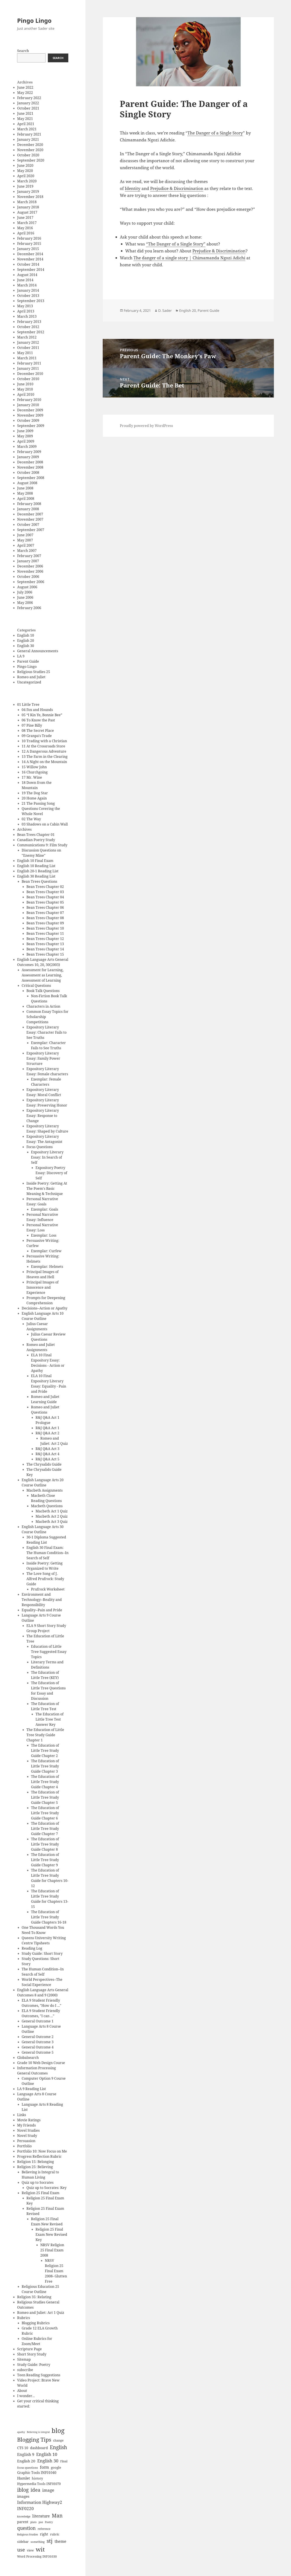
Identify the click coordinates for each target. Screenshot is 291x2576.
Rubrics (23, 2317)
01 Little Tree (28, 704)
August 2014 (27, 274)
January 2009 (28, 456)
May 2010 (25, 389)
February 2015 (29, 243)
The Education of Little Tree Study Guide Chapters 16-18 (48, 1917)
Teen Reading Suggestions (38, 2375)
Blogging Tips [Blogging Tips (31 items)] (34, 2439)
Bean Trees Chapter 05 (45, 902)
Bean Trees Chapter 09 (45, 923)
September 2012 (30, 332)
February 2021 (29, 134)
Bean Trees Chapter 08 (45, 917)
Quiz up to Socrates (38, 2182)
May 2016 (25, 228)
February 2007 (29, 555)
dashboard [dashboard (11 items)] (39, 2447)
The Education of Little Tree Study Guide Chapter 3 (45, 1766)
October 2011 (28, 347)
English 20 (25, 640)
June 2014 (25, 280)
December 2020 (30, 144)
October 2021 (28, 108)
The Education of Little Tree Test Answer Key (49, 1719)
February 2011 (29, 363)
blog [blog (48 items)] (58, 2430)
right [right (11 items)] (44, 2534)
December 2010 (30, 373)
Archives (24, 829)
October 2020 (28, 155)
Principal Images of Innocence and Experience (42, 1287)
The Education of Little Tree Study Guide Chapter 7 (45, 1828)
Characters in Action (43, 1006)
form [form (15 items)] (44, 2467)
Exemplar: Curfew (46, 1251)
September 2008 (30, 477)
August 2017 (27, 212)
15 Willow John (34, 767)
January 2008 (28, 509)
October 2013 (28, 295)
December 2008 (30, 462)
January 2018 (28, 207)
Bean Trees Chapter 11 (45, 933)
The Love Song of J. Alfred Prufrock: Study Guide (45, 1578)
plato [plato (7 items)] (33, 2522)
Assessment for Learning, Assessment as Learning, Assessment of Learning (42, 975)
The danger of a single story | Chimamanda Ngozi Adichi (189, 258)
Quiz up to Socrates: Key (46, 2187)
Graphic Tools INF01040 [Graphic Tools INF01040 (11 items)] (36, 2472)
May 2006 (25, 602)
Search (23, 50)
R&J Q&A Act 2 (47, 1433)
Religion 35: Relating (34, 2297)
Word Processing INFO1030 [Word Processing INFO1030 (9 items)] (37, 2556)
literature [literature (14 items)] (41, 2516)
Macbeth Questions (47, 1506)
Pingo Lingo (34, 20)
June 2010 (25, 384)
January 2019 (28, 191)
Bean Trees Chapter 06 (45, 907)
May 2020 (25, 170)
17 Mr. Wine (32, 777)
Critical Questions (36, 985)
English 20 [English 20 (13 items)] (26, 2460)
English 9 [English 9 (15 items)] (25, 2454)
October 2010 (28, 378)
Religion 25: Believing (35, 2166)
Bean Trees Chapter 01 (36, 834)
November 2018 (30, 196)
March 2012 (27, 337)
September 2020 (30, 160)
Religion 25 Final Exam (40, 2192)
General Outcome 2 (38, 2036)
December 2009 (30, 410)
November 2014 (30, 259)
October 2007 (28, 524)
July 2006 (24, 592)
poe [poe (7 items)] (41, 2522)
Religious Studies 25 (33, 671)
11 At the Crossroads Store (43, 746)
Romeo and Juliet (31, 677)
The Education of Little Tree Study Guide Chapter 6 (45, 1813)
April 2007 (25, 545)
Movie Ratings (29, 2120)
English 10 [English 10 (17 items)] (46, 2454)
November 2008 (30, 467)
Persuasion (26, 2140)
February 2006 (29, 607)
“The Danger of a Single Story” (175, 244)
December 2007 (30, 514)
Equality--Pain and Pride (42, 1610)
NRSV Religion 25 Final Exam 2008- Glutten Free (56, 2271)
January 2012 (28, 342)
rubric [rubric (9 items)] (54, 2534)
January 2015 (28, 248)
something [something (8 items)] (38, 2542)
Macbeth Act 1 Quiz (52, 1511)
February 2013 (29, 321)
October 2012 (28, 326)
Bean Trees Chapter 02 (45, 886)
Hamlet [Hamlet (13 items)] (23, 2478)
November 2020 (30, 149)
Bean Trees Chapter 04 (45, 897)
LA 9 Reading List (31, 2088)
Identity (132, 188)
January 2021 (28, 139)
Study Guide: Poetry (33, 2364)
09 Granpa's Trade (37, 735)
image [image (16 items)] (48, 2490)
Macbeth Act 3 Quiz (52, 1521)
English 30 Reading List (36, 876)
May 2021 (25, 118)
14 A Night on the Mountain (44, 761)
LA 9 (20, 656)
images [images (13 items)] (23, 2496)
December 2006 (30, 566)
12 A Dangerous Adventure (44, 751)
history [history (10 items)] (37, 2478)
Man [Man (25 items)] (57, 2515)
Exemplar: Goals (44, 1209)
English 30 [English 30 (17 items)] (47, 2461)
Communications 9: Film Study (42, 845)
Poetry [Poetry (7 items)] (49, 2522)
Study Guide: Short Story (42, 1953)
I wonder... (26, 2395)
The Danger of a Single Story (215, 133)
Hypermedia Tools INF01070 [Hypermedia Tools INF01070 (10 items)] (39, 2483)
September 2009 (30, 425)
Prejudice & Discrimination (176, 188)
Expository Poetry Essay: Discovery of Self (51, 1172)
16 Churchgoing (35, 772)
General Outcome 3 (38, 2042)
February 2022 (29, 97)
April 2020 (25, 175)
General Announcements (37, 651)
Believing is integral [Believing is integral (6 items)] (38, 2432)
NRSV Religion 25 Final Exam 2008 (52, 2250)
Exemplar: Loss (43, 1235)
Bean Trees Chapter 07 (45, 912)
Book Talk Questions (43, 990)
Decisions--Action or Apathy (44, 1308)
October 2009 (28, 420)
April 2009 (25, 441)
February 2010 (29, 399)
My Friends (26, 2125)
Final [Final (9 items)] (63, 2461)
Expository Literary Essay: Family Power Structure (43, 1058)
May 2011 (25, 352)
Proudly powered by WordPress (146, 425)
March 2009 (27, 446)
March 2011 (27, 358)
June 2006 (25, 597)
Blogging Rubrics (36, 2323)
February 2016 (29, 238)
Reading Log (32, 1948)
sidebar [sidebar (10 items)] (23, 2541)
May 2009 (25, 436)
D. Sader (165, 310)
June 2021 (25, 113)
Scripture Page (29, 2349)
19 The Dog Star (35, 793)
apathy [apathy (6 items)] (21, 2432)
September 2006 (30, 581)
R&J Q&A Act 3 (47, 1448)
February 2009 (29, 451)
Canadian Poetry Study (36, 839)
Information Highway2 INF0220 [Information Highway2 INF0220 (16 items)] (39, 2505)
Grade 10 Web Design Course (41, 2062)
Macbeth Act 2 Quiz (52, 1516)
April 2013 (25, 311)
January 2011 (28, 368)
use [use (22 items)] (21, 2549)
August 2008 (27, 483)
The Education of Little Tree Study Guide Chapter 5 (45, 1797)
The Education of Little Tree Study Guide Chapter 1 (45, 1734)
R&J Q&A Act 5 (47, 1459)
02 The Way (31, 819)
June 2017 (25, 217)
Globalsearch (28, 2057)
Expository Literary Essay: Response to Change (42, 1115)
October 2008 (28, 472)
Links (21, 2114)
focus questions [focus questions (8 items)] (27, 2468)
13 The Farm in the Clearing (45, 756)
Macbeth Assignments (44, 1490)
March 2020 (27, 181)
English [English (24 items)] (58, 2447)
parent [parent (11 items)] (22, 2521)
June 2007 (25, 535)
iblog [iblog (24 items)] (23, 2489)
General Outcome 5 (38, 2052)
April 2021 (25, 123)
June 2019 (25, 186)
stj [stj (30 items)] (50, 2540)
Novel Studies (28, 2130)
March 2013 (27, 316)
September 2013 (30, 300)
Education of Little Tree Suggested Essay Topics (49, 1651)
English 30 (25, 645)
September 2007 (30, 529)
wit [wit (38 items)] (40, 2549)
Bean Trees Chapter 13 (45, 943)
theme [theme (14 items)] (60, 2541)
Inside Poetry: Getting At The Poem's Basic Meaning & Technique (46, 1188)
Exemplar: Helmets (47, 1266)
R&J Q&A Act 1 (47, 1427)
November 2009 (30, 415)
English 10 (25, 635)
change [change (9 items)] (58, 2440)
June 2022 (25, 87)
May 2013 (25, 306)
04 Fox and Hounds (37, 709)
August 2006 (27, 587)
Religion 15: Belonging (35, 2161)
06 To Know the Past (38, 720)
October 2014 (28, 264)
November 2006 (30, 571)
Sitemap (24, 2359)
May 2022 (25, 92)
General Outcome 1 (38, 2021)
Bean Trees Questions (39, 881)
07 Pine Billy (32, 725)
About (22, 2390)
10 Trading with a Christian (44, 741)
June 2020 (25, 165)
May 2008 (25, 493)
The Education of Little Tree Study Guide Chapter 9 (45, 1859)
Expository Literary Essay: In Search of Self (47, 1157)
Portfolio (24, 2146)
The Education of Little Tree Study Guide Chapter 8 (45, 1844)
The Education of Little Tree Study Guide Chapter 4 (45, 1781)
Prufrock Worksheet (48, 1589)
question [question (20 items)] (26, 2528)
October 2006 (28, 576)
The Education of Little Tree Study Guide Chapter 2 (45, 1750)
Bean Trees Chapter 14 (45, 949)
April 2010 (25, 394)
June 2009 (25, 430)
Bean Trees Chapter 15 (45, 954)
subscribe (25, 2369)
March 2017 (27, 222)
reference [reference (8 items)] (44, 2529)
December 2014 (30, 254)
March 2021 (27, 129)
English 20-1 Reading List (38, 871)
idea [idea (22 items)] (35, 2489)
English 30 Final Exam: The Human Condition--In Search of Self (47, 1552)
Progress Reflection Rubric (39, 2156)
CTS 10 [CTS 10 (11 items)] (22, 2447)
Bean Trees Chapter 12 (45, 938)
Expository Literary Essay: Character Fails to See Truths (46, 1032)
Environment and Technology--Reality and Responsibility (42, 1599)
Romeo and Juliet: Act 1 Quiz (40, 2312)
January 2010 (28, 404)
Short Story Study (31, 2354)
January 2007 (28, 561)
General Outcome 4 (38, 2047)
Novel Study (27, 2135)
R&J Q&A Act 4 (47, 1453)
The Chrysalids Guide (44, 1464)
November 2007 (30, 519)
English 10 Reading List (36, 865)
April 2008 (25, 498)
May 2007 (25, 540)
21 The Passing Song (38, 803)
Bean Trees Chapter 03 (45, 891)
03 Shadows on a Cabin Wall (45, 824)
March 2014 (27, 285)
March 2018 (27, 201)
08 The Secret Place (38, 730)
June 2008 (25, 488)
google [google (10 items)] (56, 2467)
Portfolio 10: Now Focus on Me (42, 2151)
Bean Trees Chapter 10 (45, 928)
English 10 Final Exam (35, 860)
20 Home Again (34, 798)
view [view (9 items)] (30, 2550)
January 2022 (28, 103)
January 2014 (28, 290)
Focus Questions (39, 1146)
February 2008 (29, 503)
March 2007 (27, 550)
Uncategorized (29, 682)
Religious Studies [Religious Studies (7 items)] (27, 2534)
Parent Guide (28, 661)
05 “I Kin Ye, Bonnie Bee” (42, 715)
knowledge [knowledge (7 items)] (23, 2516)
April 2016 (25, 233)
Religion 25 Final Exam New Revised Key (51, 2234)
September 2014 (30, 269)
